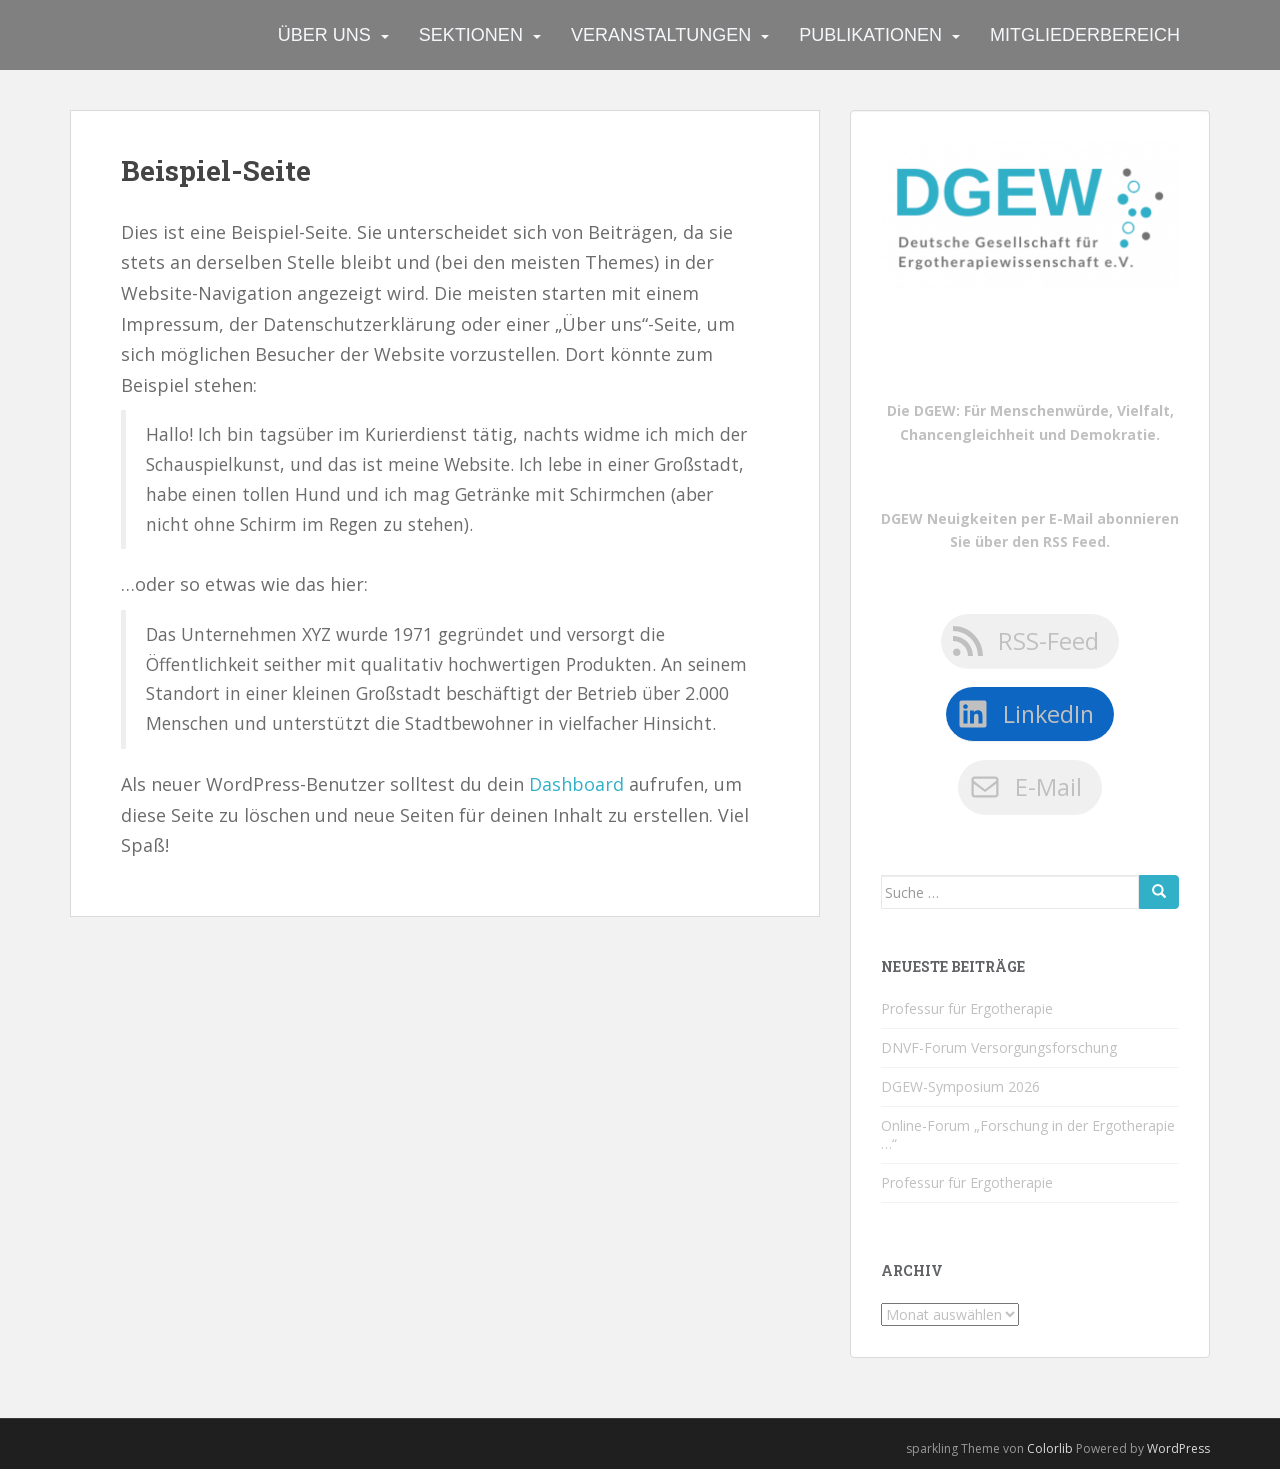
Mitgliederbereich (1085, 35)
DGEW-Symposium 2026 (960, 1086)
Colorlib (1050, 1448)
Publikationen (870, 35)
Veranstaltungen (661, 35)
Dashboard (576, 784)
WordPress (1178, 1448)
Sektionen (471, 35)
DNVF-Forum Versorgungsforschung (999, 1047)
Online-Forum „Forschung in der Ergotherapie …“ (1028, 1134)
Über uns (324, 35)
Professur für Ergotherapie (967, 1008)
